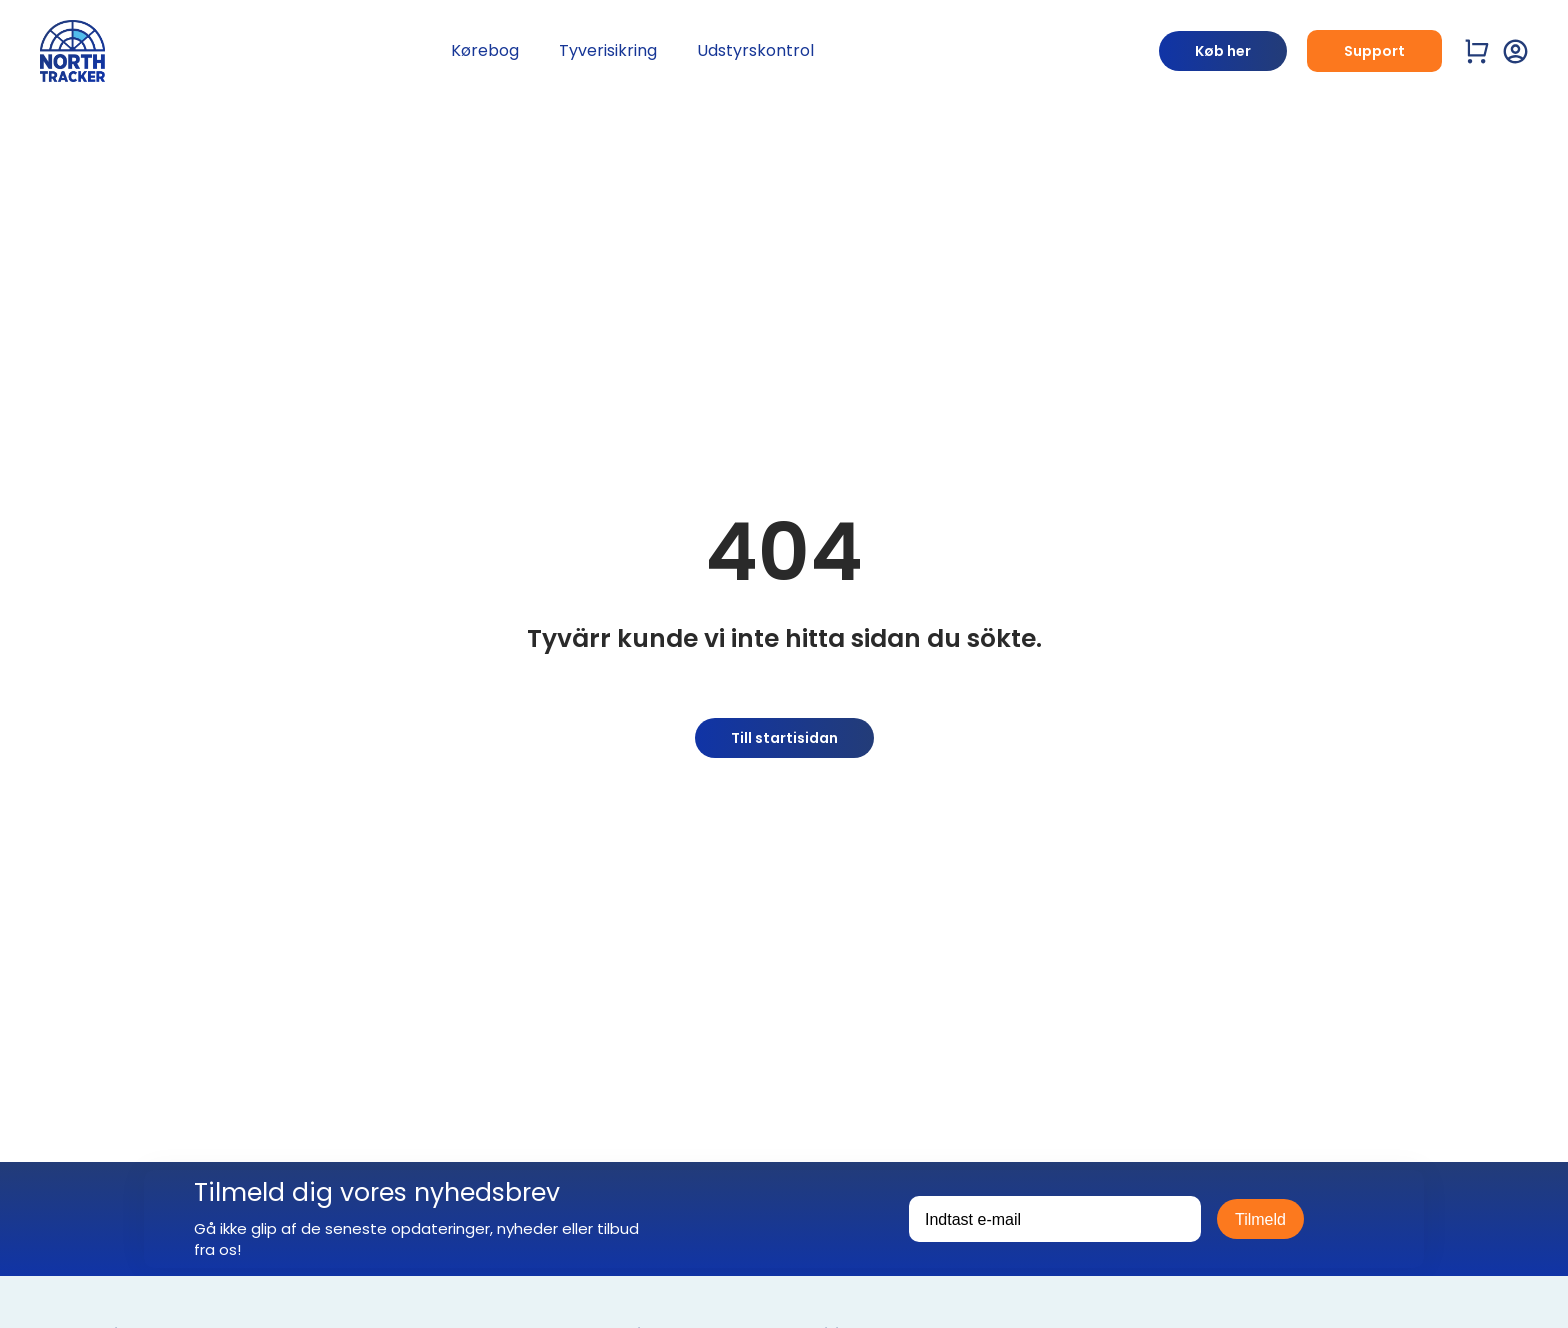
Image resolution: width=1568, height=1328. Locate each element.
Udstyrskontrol (755, 50)
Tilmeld (1260, 1219)
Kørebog (485, 50)
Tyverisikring (608, 50)
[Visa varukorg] (1477, 51)
